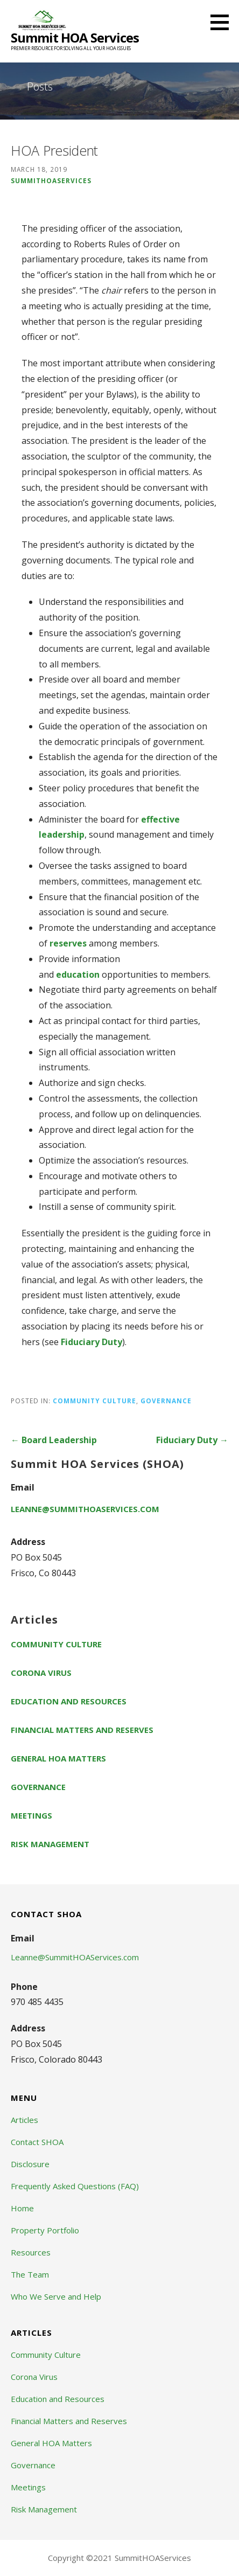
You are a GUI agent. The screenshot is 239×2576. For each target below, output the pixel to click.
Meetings (31, 1815)
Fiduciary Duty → (192, 1440)
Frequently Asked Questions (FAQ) (75, 2186)
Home (22, 2208)
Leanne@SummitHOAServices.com (85, 1508)
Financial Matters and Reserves (82, 1729)
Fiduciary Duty (91, 1342)
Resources (31, 2252)
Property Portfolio (45, 2230)
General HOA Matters (58, 1758)
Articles (24, 2119)
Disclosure (30, 2164)
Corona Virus (41, 1672)
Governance (166, 1400)
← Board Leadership (54, 1440)
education (78, 974)
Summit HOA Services (75, 37)
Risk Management (50, 1844)
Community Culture (94, 1400)
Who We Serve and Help (56, 2296)
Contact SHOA (37, 2141)
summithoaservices (51, 180)
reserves (68, 943)
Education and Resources (68, 1701)
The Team (30, 2274)
